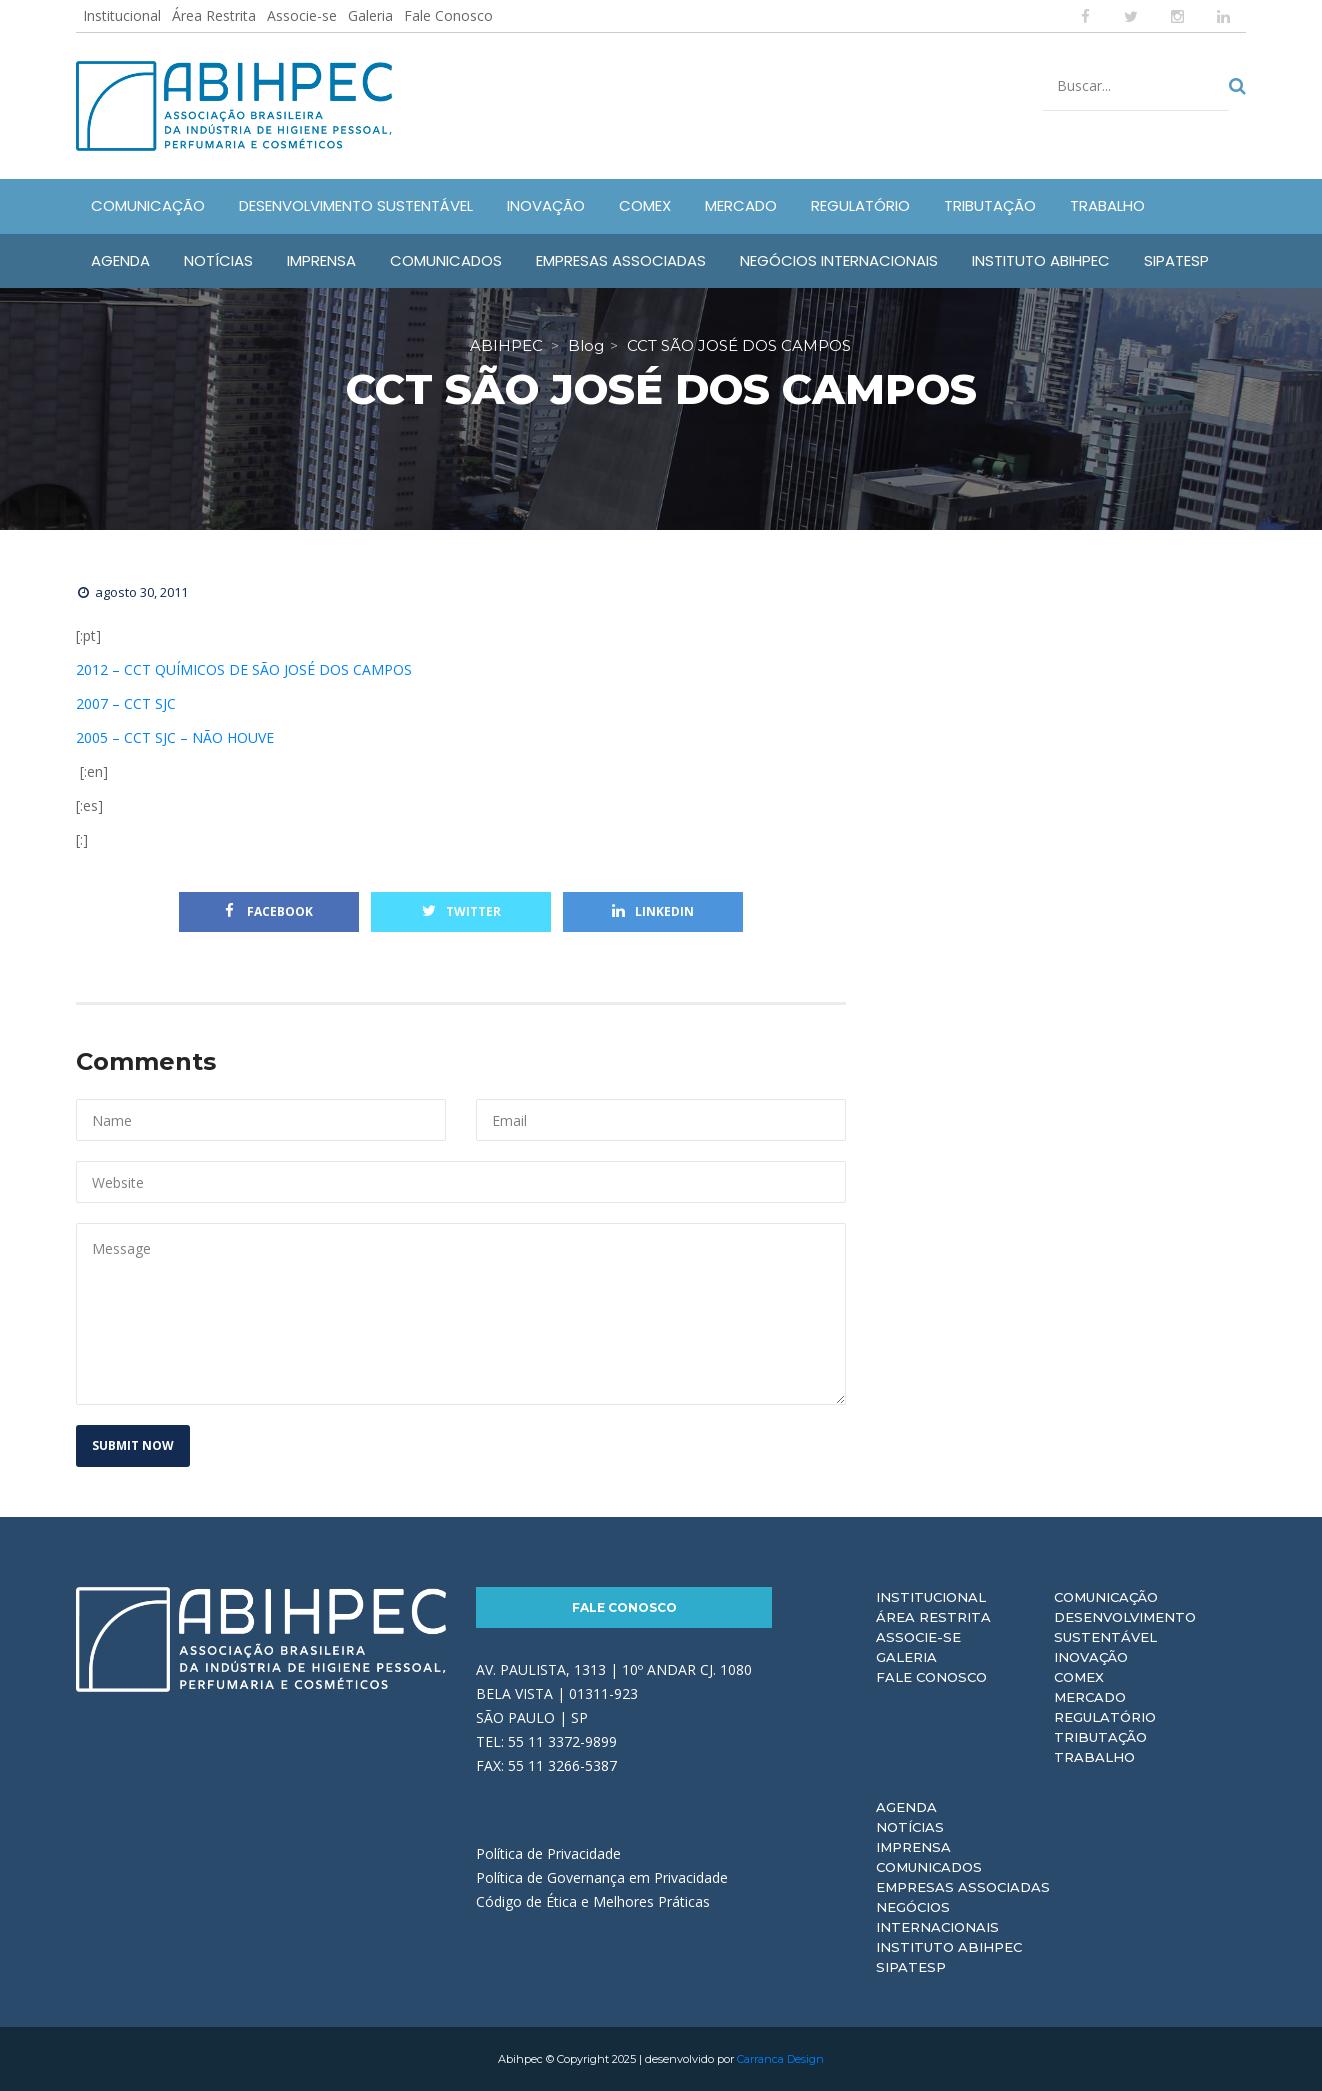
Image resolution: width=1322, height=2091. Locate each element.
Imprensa (913, 1847)
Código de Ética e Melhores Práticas (593, 1901)
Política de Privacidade (548, 1853)
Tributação (1100, 1737)
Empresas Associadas (963, 1887)
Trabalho (1094, 1757)
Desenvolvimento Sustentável (1125, 1627)
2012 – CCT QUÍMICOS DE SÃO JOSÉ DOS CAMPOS (244, 669)
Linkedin (653, 911)
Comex (1079, 1677)
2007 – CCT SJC (126, 703)
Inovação (1091, 1657)
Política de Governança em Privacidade (602, 1877)
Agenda (906, 1807)
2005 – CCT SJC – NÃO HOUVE (175, 737)
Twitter (461, 911)
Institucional (122, 15)
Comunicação (1106, 1597)
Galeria (370, 15)
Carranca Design (780, 2059)
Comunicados (929, 1867)
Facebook (269, 911)
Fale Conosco (448, 15)
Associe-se (302, 15)
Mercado (1090, 1697)
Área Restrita (214, 15)
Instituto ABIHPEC (949, 1947)
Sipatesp (911, 1967)
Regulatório (1105, 1717)
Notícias (910, 1827)
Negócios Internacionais (937, 1917)
